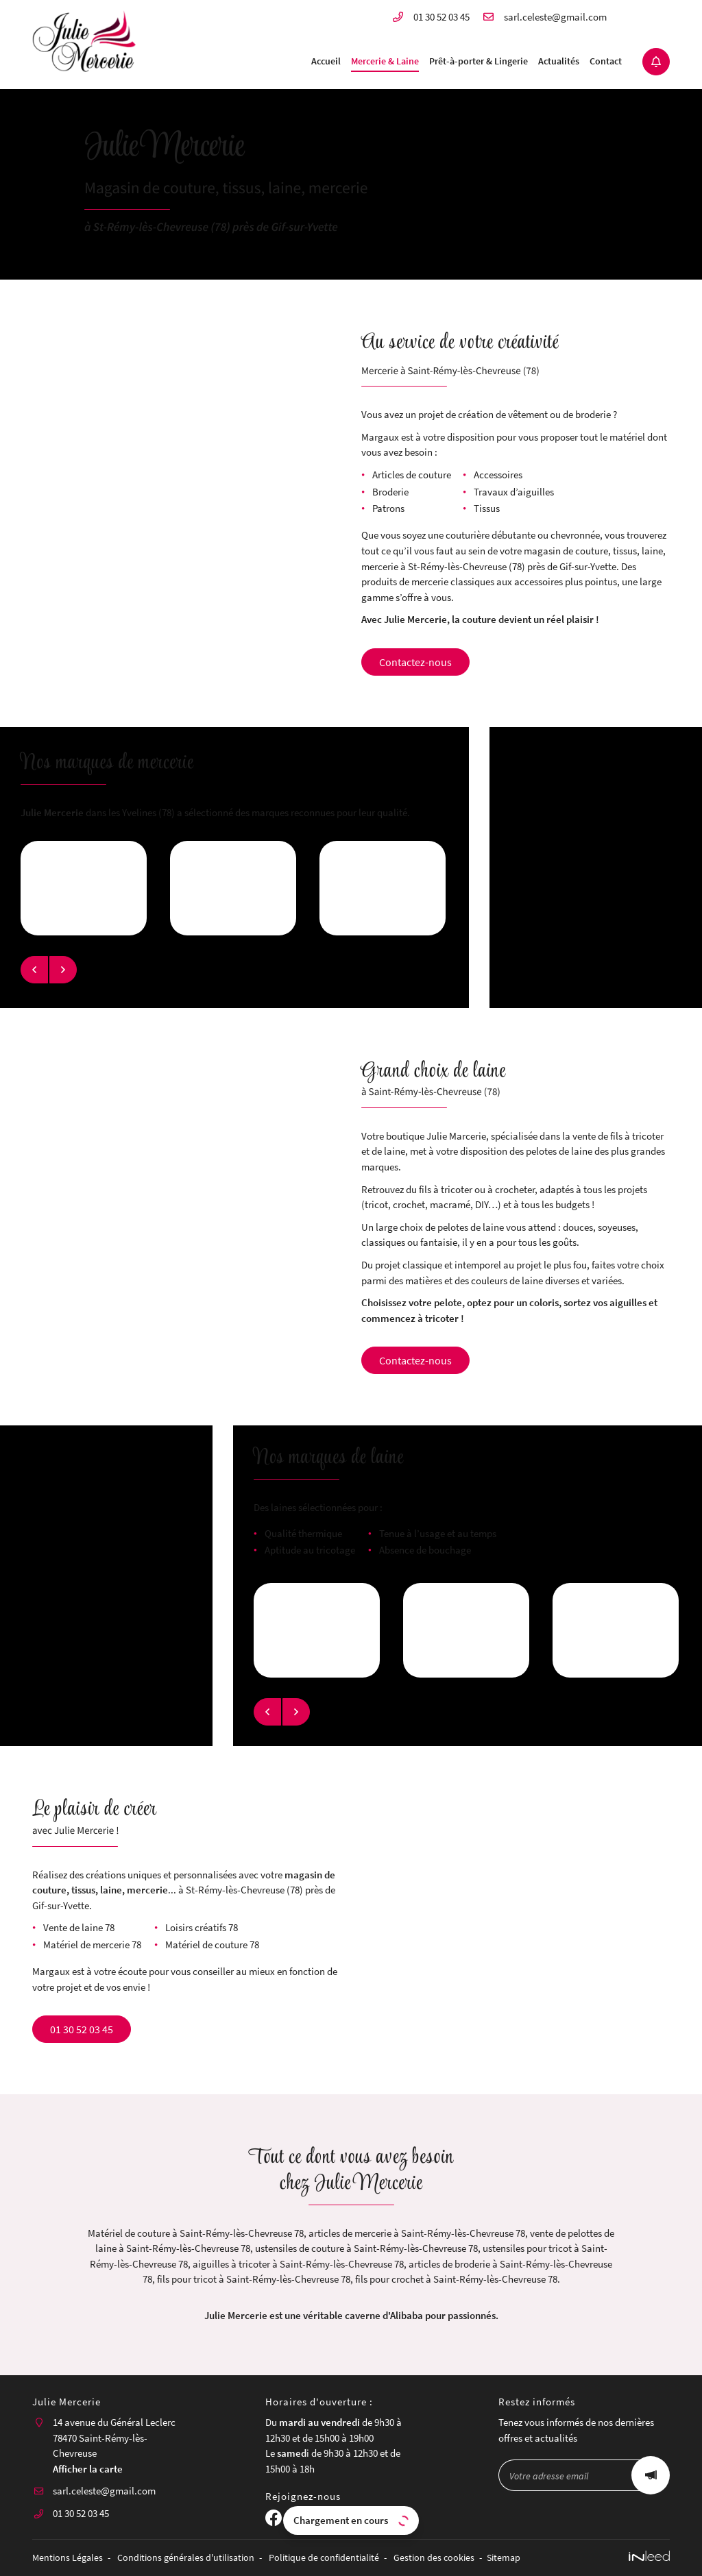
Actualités (558, 61)
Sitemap (503, 2558)
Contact (606, 61)
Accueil (326, 61)
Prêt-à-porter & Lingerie (478, 61)
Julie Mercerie (52, 812)
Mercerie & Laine (385, 61)
